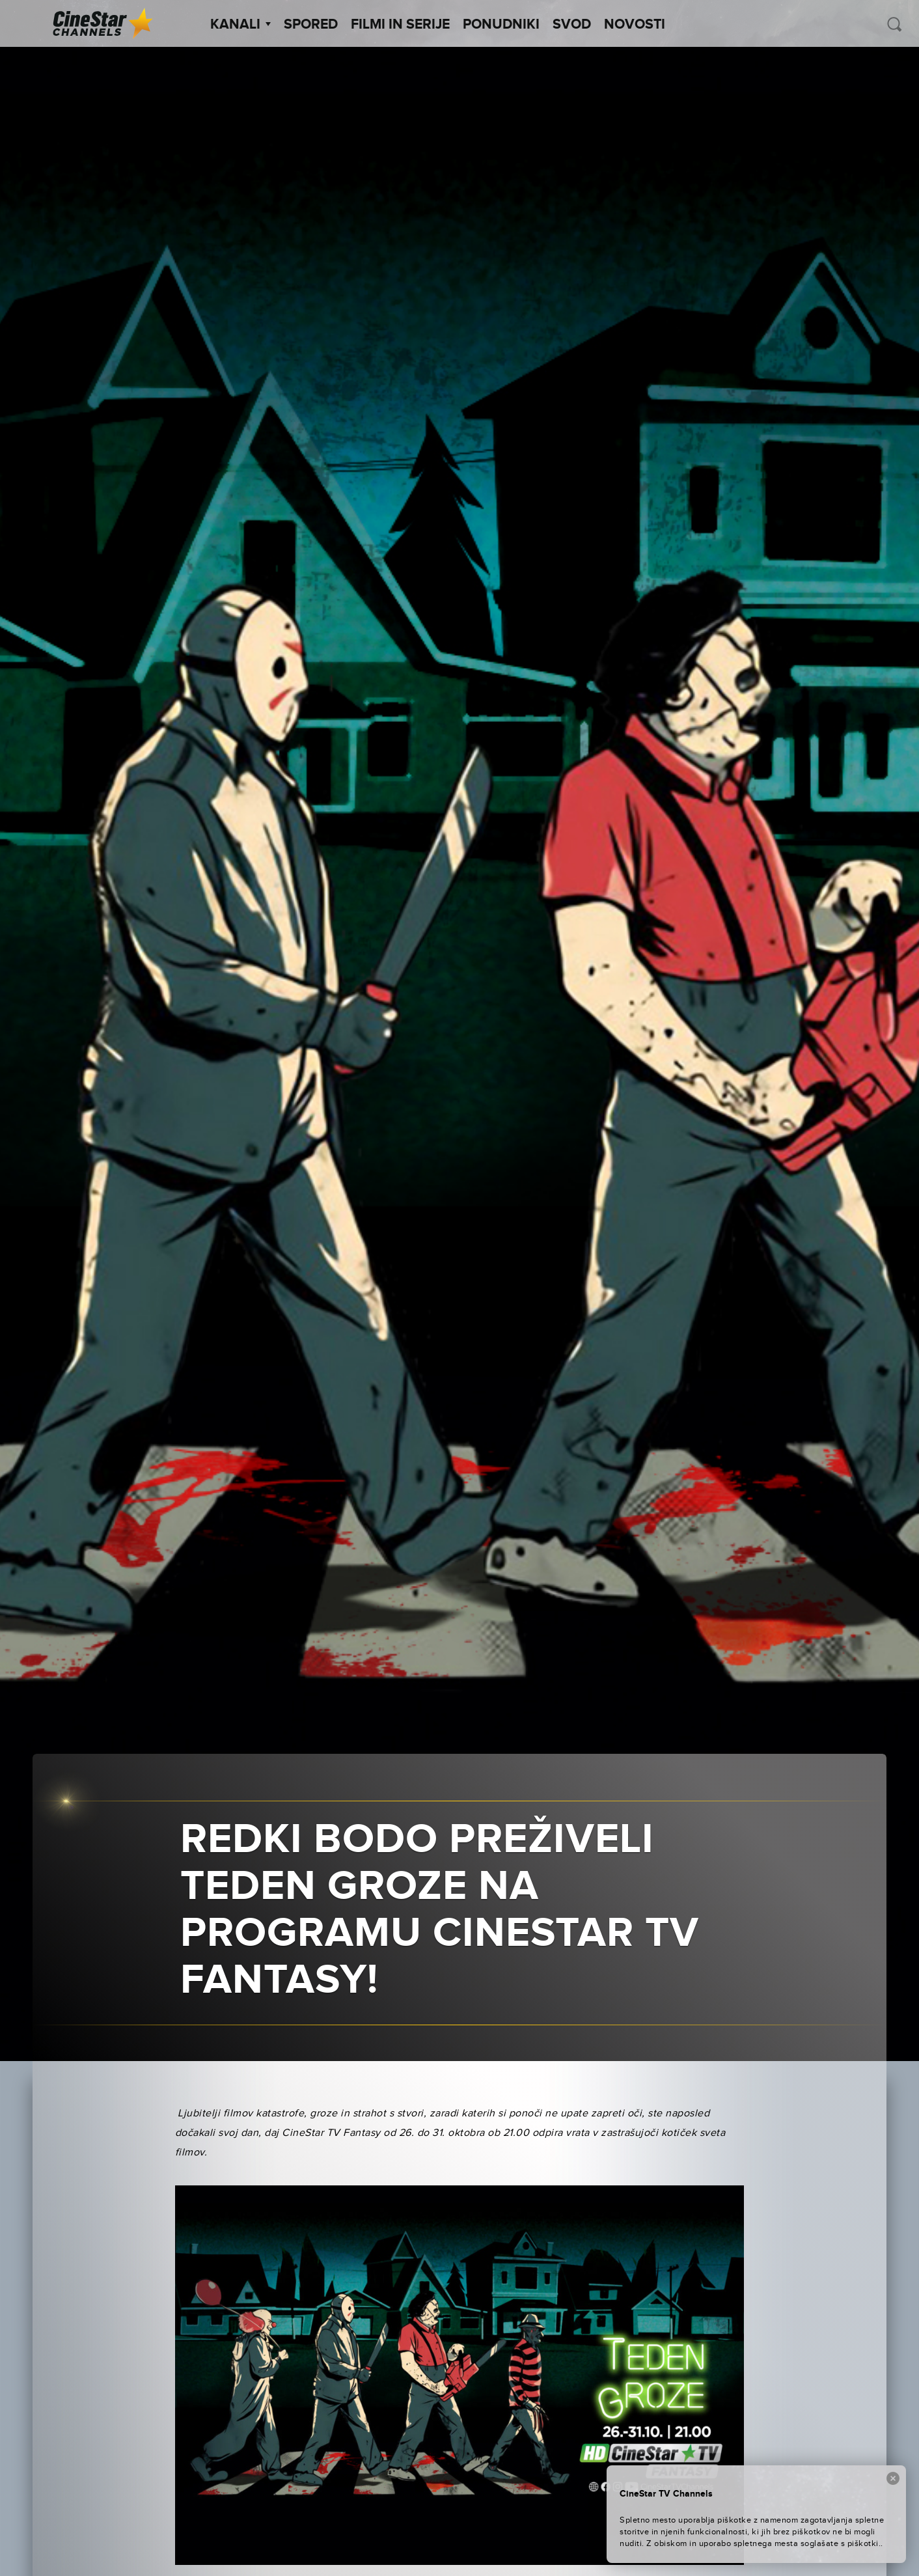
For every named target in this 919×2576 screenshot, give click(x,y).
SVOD (572, 24)
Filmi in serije (400, 24)
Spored (311, 24)
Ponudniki (501, 24)
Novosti (634, 24)
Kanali (240, 24)
